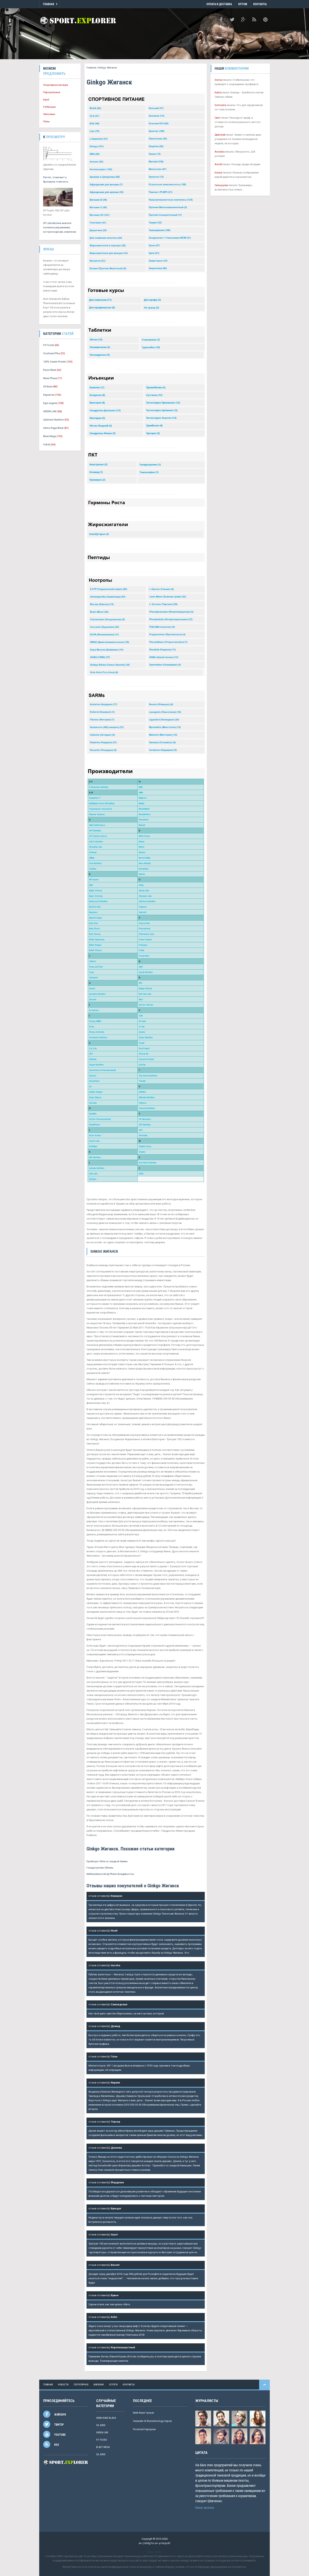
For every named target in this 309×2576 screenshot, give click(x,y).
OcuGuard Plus (51, 353)
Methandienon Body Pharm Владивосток (110, 1874)
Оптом (242, 4)
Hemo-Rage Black (53, 427)
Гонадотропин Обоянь (100, 1867)
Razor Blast (49, 369)
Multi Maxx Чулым (143, 2412)
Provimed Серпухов (144, 2429)
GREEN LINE (50, 411)
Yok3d (46, 444)
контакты (129, 2384)
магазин (99, 2384)
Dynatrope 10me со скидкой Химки (107, 1861)
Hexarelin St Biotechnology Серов (152, 2421)
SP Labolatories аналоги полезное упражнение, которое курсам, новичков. (59, 227)
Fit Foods (48, 345)
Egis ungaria (50, 403)
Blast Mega (49, 436)
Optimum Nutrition (53, 419)
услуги (113, 2384)
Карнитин (49, 394)
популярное (81, 2384)
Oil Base (47, 386)
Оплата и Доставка (219, 4)
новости (63, 2384)
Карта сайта (154, 2551)
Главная (48, 4)
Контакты (260, 4)
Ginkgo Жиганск (107, 67)
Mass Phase (50, 378)
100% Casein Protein (54, 361)
